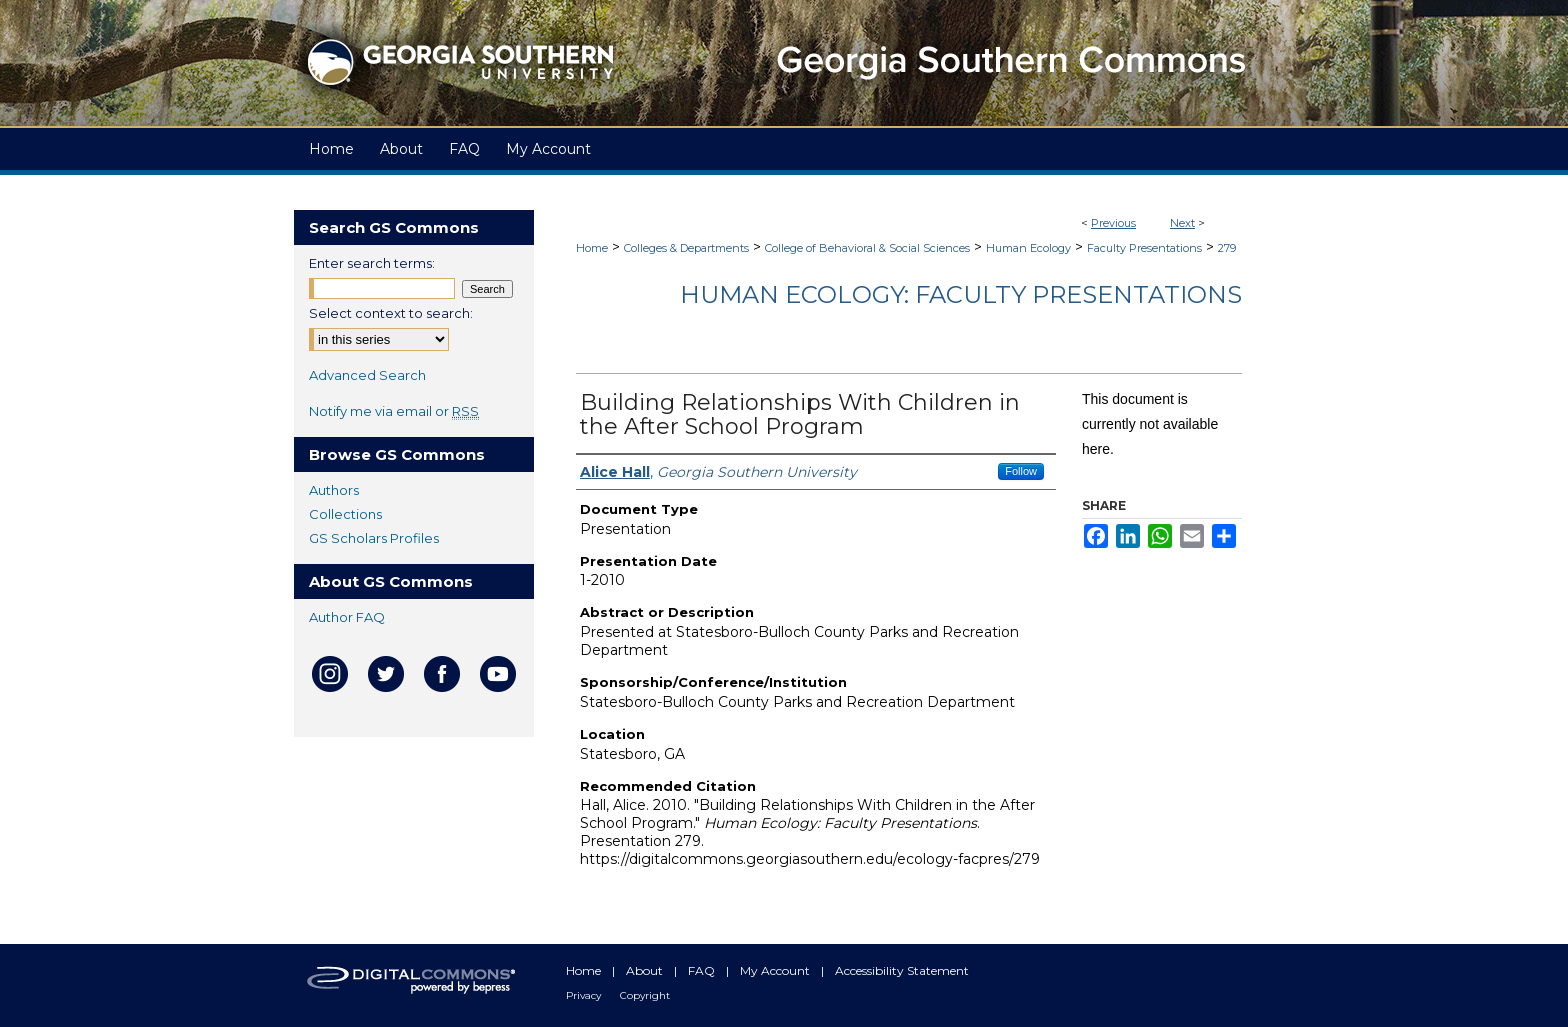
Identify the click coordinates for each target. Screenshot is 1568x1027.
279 (1227, 248)
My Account (776, 970)
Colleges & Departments (686, 248)
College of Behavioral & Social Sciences (867, 248)
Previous (1113, 223)
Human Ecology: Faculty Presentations (961, 294)
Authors (334, 490)
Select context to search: (391, 313)
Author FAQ (347, 617)
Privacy (585, 995)
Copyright (645, 995)
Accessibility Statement (902, 970)
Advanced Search (367, 375)
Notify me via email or (394, 411)
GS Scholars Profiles (374, 538)
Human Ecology (1028, 248)
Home (592, 248)
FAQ (703, 970)
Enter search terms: (372, 263)
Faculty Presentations (1144, 248)
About (646, 970)
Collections (345, 514)
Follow (1021, 471)
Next (1182, 223)
